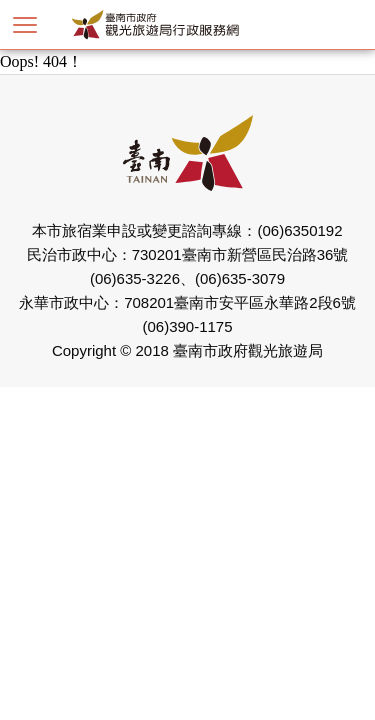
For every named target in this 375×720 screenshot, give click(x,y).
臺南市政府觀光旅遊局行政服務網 (187, 24)
